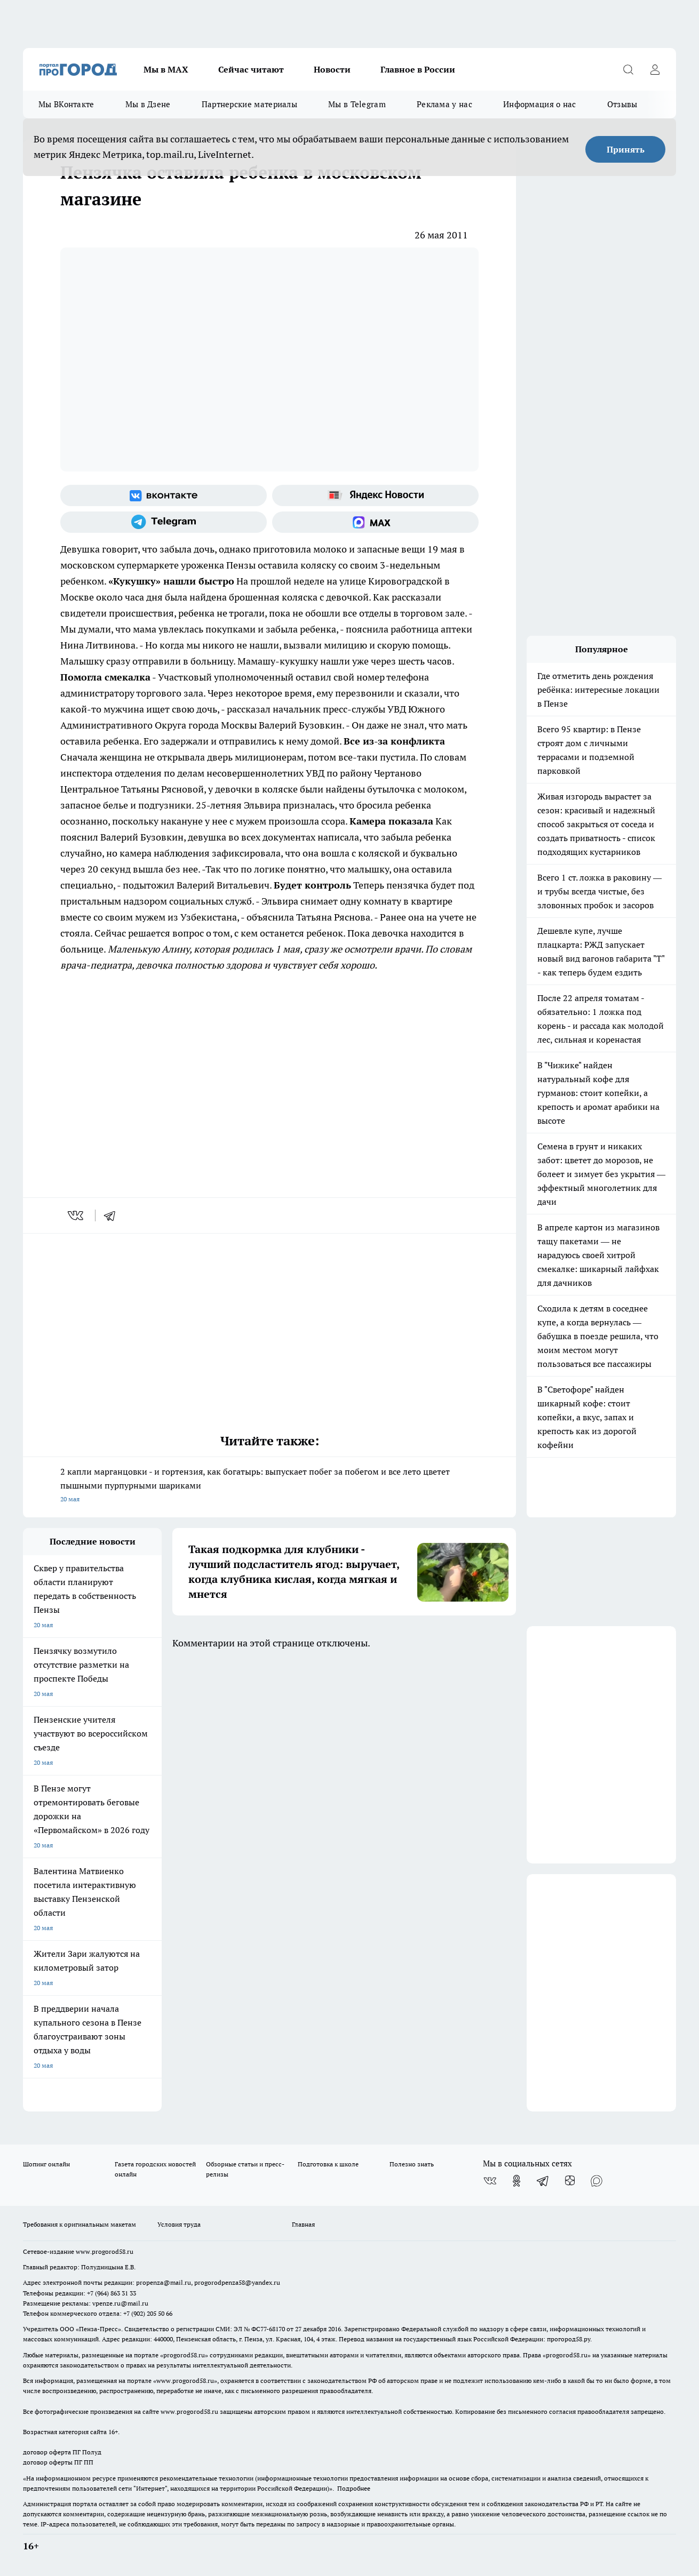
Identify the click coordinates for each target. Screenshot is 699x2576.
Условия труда (179, 2224)
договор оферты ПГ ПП (58, 2462)
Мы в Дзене (148, 104)
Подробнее (353, 2488)
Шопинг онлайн (46, 2164)
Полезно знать (412, 2164)
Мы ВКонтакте (66, 104)
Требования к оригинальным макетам (79, 2224)
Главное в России (417, 69)
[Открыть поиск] (628, 69)
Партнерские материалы (249, 104)
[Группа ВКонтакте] (163, 495)
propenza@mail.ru (163, 2282)
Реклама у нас (444, 104)
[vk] (76, 1215)
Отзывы (622, 104)
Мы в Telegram (357, 104)
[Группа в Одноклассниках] (516, 2180)
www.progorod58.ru (104, 2251)
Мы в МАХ (166, 69)
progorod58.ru (184, 2355)
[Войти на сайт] (654, 69)
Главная (303, 2224)
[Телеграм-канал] (163, 522)
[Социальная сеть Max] (375, 522)
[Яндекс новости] (375, 495)
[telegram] (113, 1215)
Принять (626, 149)
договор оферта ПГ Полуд (62, 2452)
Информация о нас (539, 104)
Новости (332, 69)
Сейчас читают (251, 69)
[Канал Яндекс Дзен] (570, 2180)
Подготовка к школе (328, 2164)
